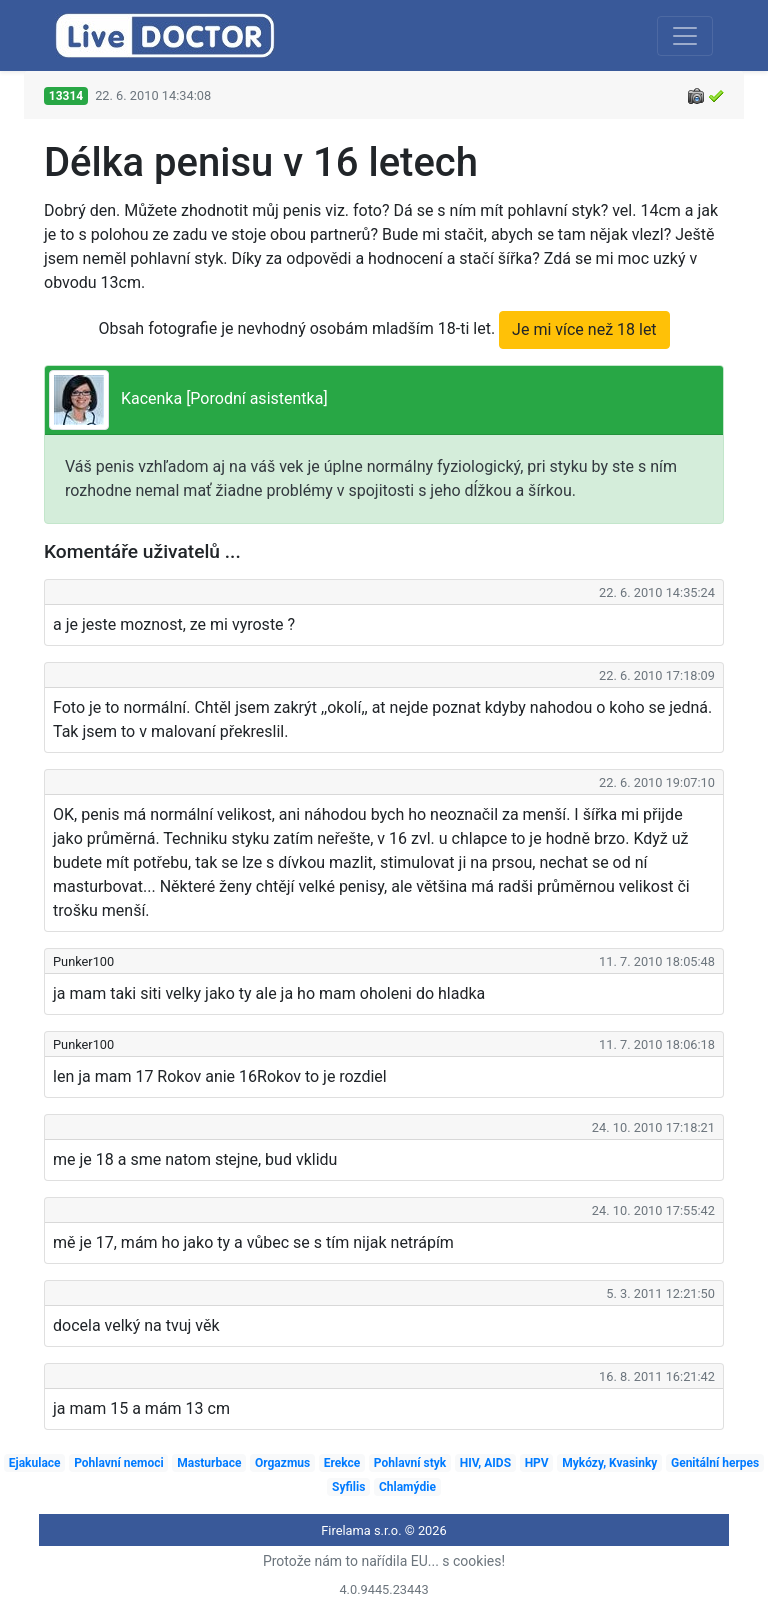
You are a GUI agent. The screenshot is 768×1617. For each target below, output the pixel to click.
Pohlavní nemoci (119, 1463)
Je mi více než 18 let (584, 329)
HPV (537, 1463)
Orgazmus (282, 1463)
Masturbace (209, 1463)
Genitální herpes (715, 1463)
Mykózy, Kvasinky (609, 1463)
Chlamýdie (407, 1487)
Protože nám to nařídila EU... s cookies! (384, 1561)
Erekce (342, 1463)
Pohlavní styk (410, 1463)
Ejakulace (35, 1463)
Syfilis (348, 1487)
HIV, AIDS (485, 1463)
